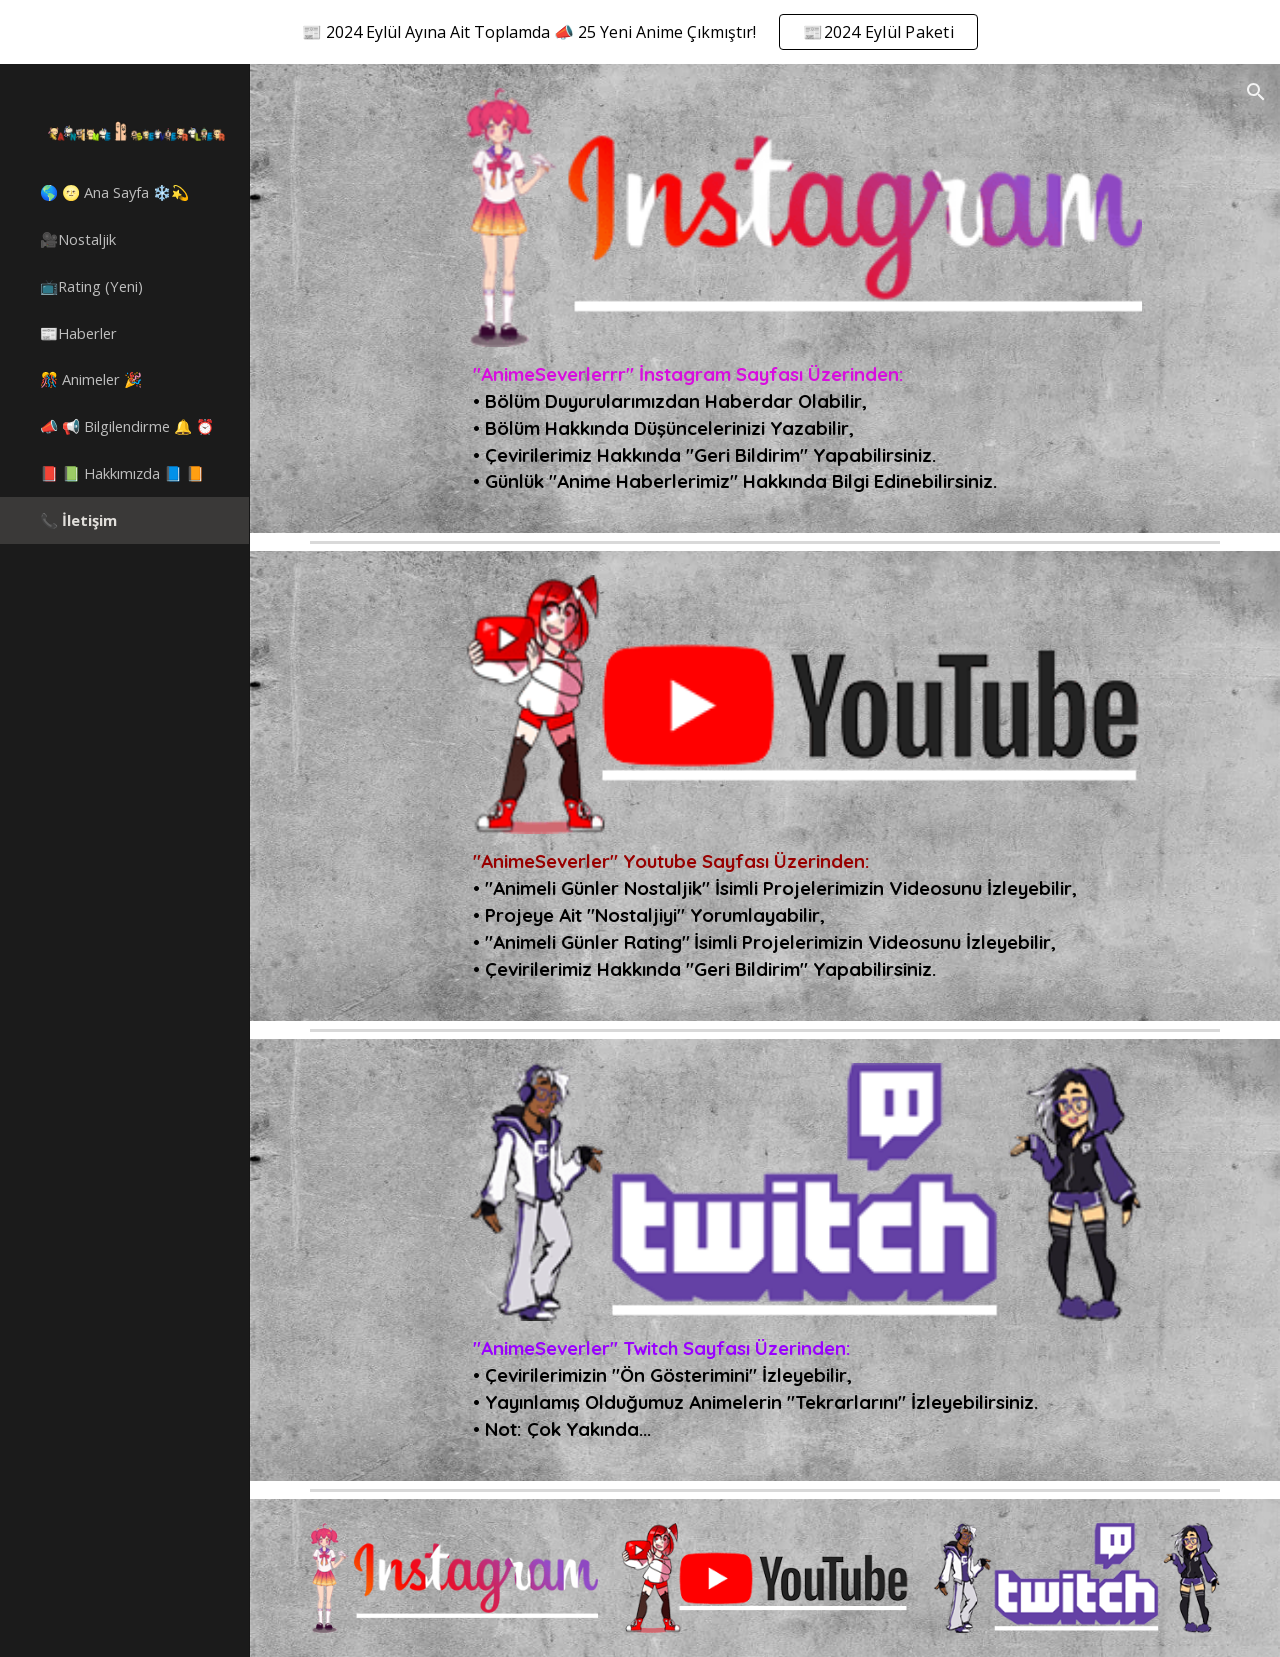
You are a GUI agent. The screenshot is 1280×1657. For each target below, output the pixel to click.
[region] (640, 32)
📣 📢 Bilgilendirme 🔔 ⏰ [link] (127, 426)
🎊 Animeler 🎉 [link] (91, 379)
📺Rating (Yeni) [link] (91, 286)
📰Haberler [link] (78, 333)
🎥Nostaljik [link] (78, 239)
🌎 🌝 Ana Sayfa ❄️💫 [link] (114, 192)
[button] (1256, 92)
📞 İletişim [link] (78, 520)
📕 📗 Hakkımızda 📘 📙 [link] (122, 473)
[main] (803, 428)
